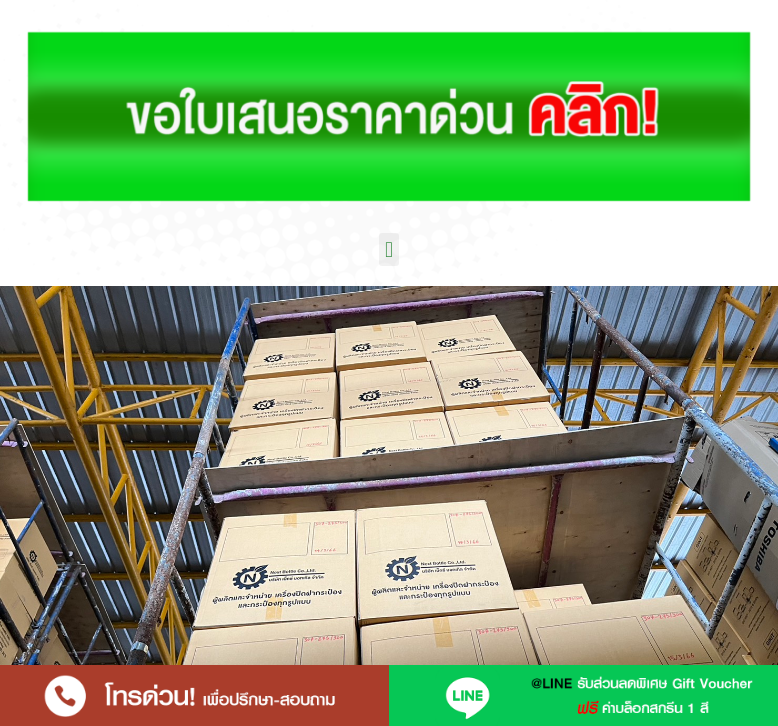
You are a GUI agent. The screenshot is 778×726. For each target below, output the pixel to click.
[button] (388, 249)
